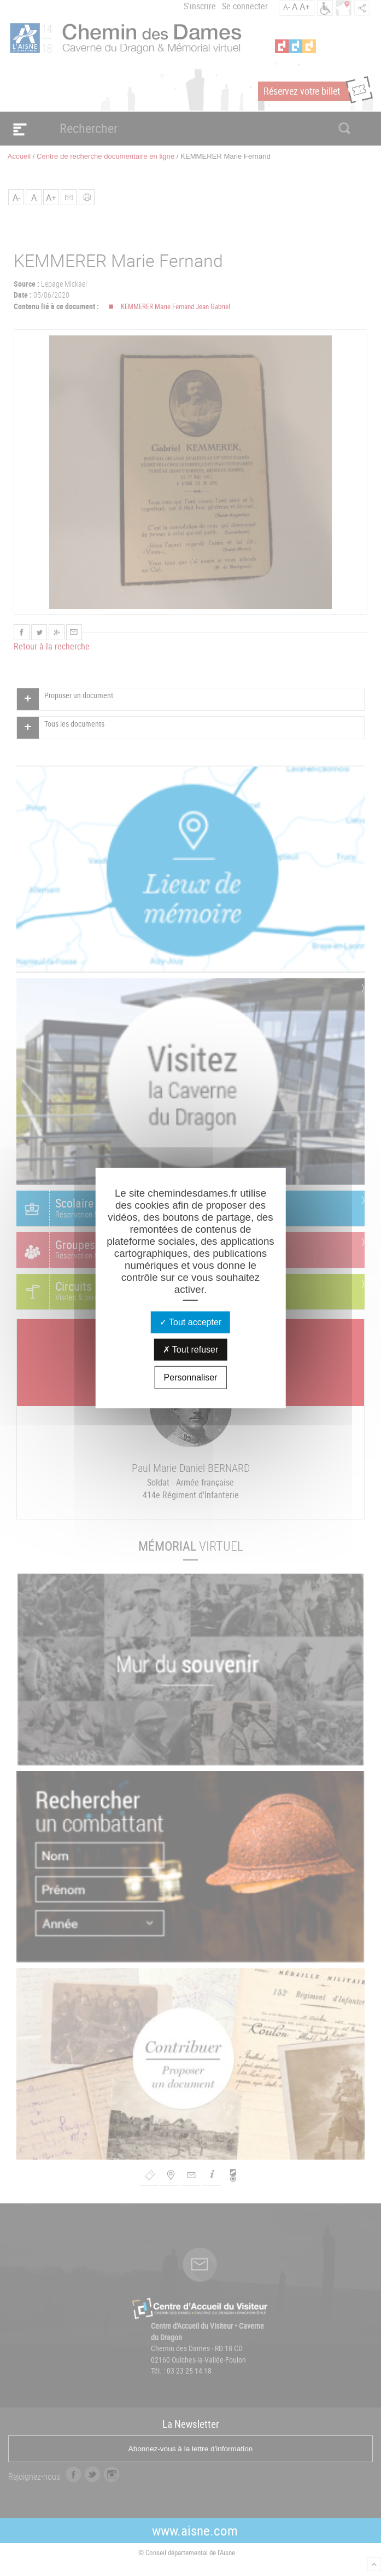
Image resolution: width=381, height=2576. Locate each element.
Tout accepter (190, 1321)
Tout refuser (191, 1349)
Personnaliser (191, 1377)
